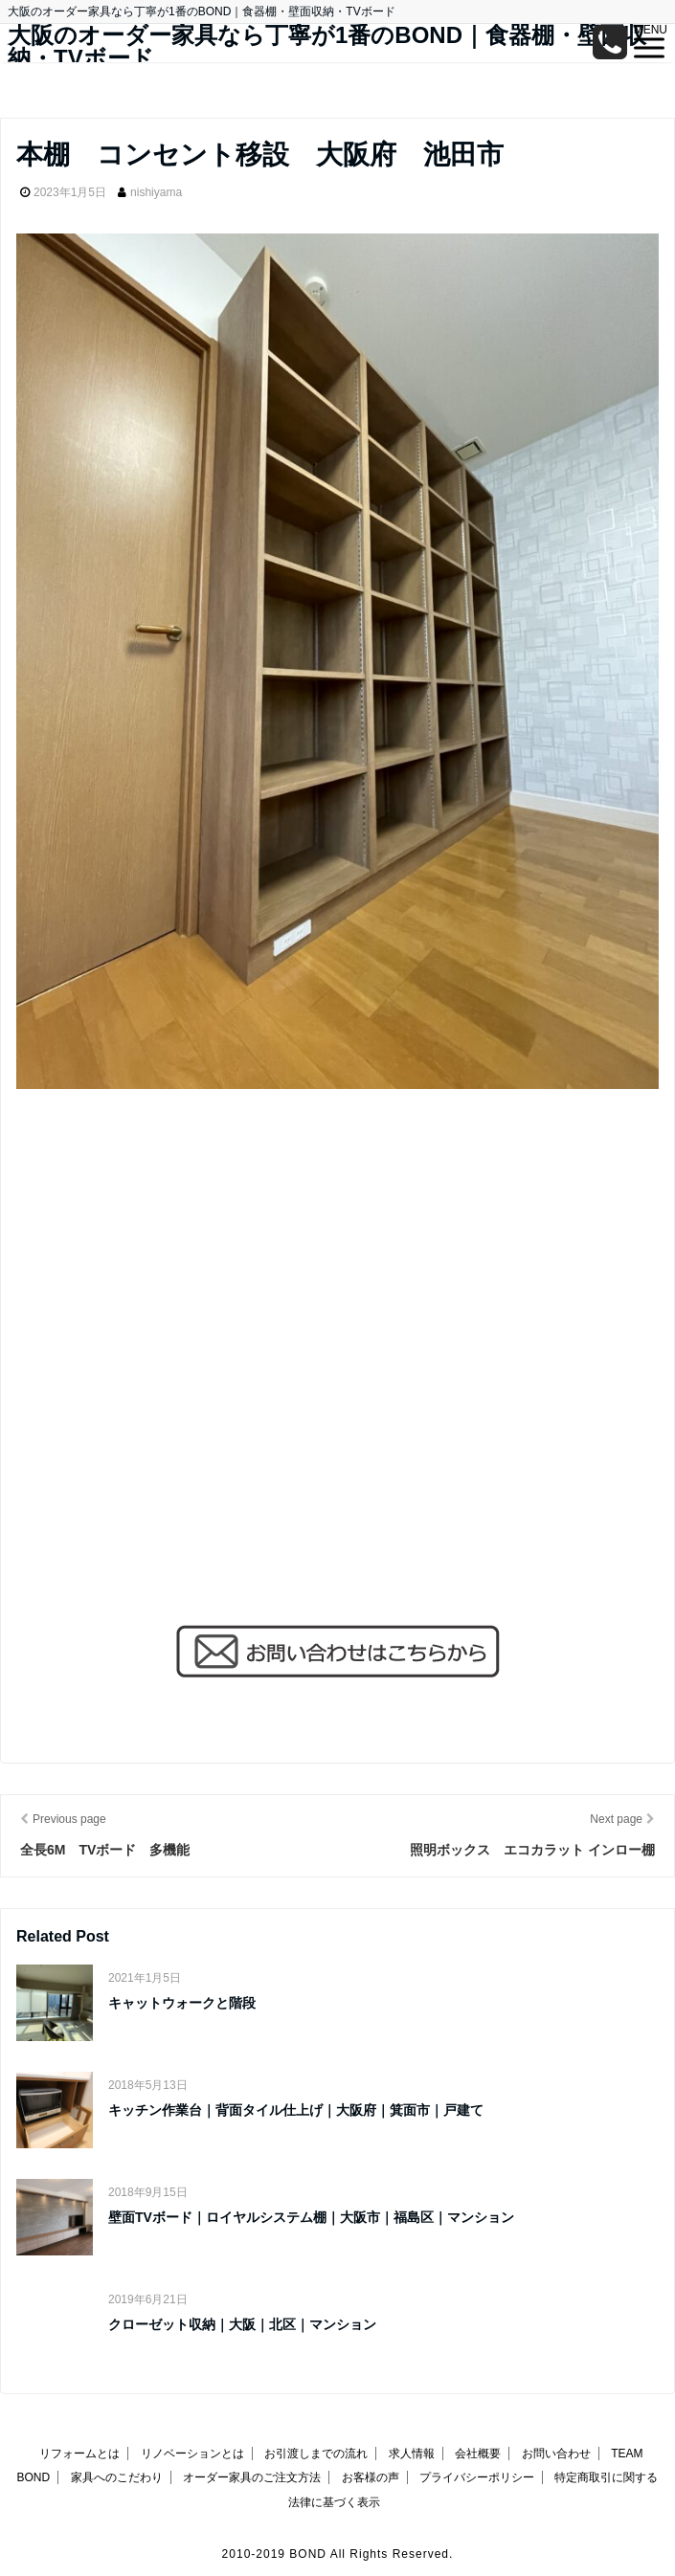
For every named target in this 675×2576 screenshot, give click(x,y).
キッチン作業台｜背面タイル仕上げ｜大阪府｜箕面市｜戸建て (296, 2110)
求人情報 (412, 2453)
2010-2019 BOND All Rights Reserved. (338, 2554)
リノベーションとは (192, 2453)
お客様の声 (370, 2477)
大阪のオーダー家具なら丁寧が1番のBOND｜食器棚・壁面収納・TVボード (327, 47)
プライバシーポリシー (476, 2477)
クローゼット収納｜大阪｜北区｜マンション (242, 2324)
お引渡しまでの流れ (316, 2453)
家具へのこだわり (117, 2477)
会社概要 (478, 2453)
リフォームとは (79, 2453)
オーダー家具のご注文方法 (252, 2477)
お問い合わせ (556, 2453)
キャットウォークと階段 (182, 2002)
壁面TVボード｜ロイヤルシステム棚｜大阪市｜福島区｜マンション (311, 2217)
